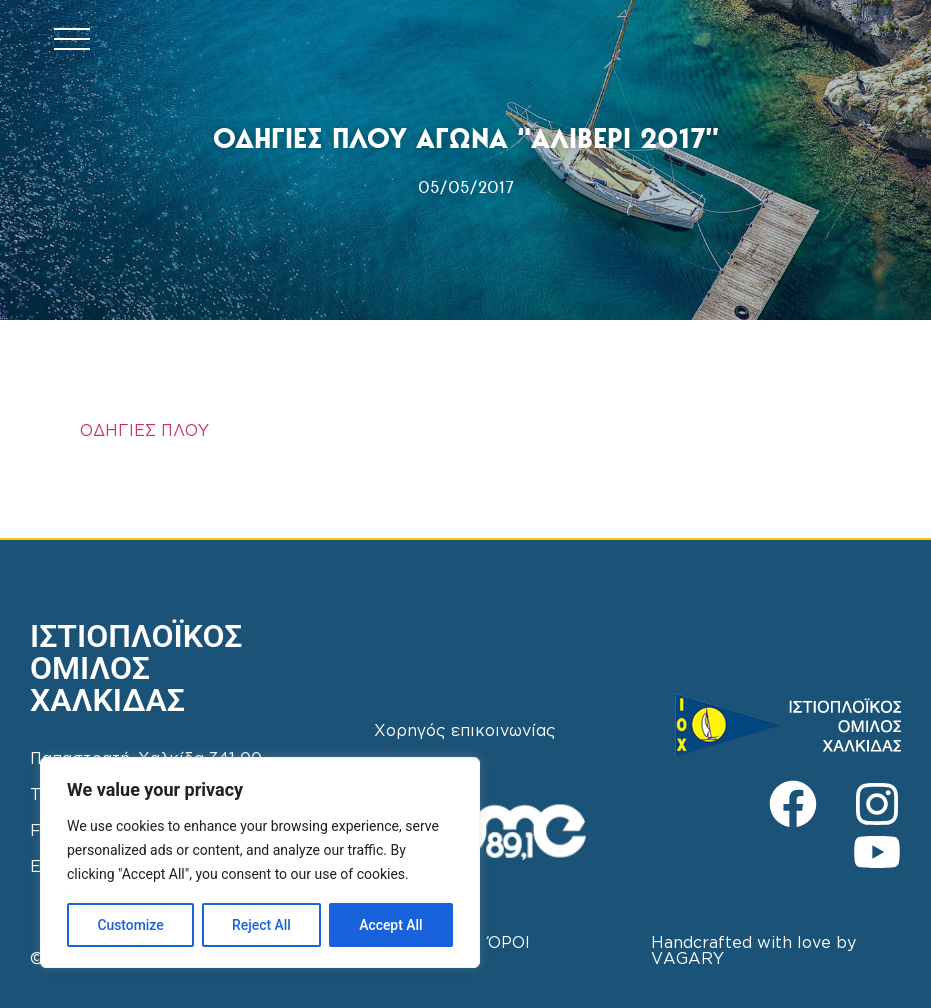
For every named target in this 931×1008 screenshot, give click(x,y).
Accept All (391, 925)
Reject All (261, 925)
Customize (130, 925)
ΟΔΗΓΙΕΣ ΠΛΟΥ (144, 431)
